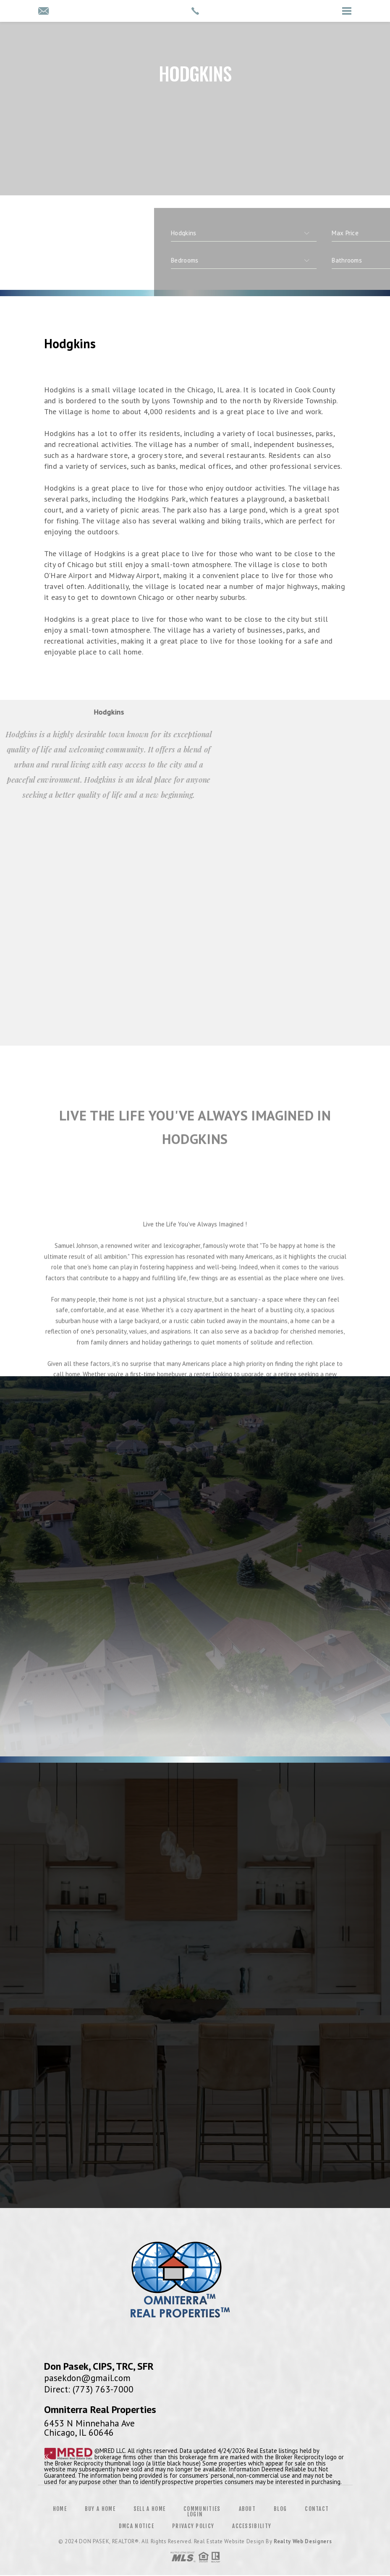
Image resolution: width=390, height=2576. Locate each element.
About (247, 2508)
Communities (201, 2508)
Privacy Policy (193, 2526)
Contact (317, 2508)
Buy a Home (100, 2508)
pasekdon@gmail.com (87, 2378)
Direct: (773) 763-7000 (88, 2389)
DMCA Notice (136, 2526)
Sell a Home (149, 2508)
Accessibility (251, 2526)
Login (195, 2514)
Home (60, 2508)
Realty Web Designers (303, 2541)
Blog (280, 2508)
